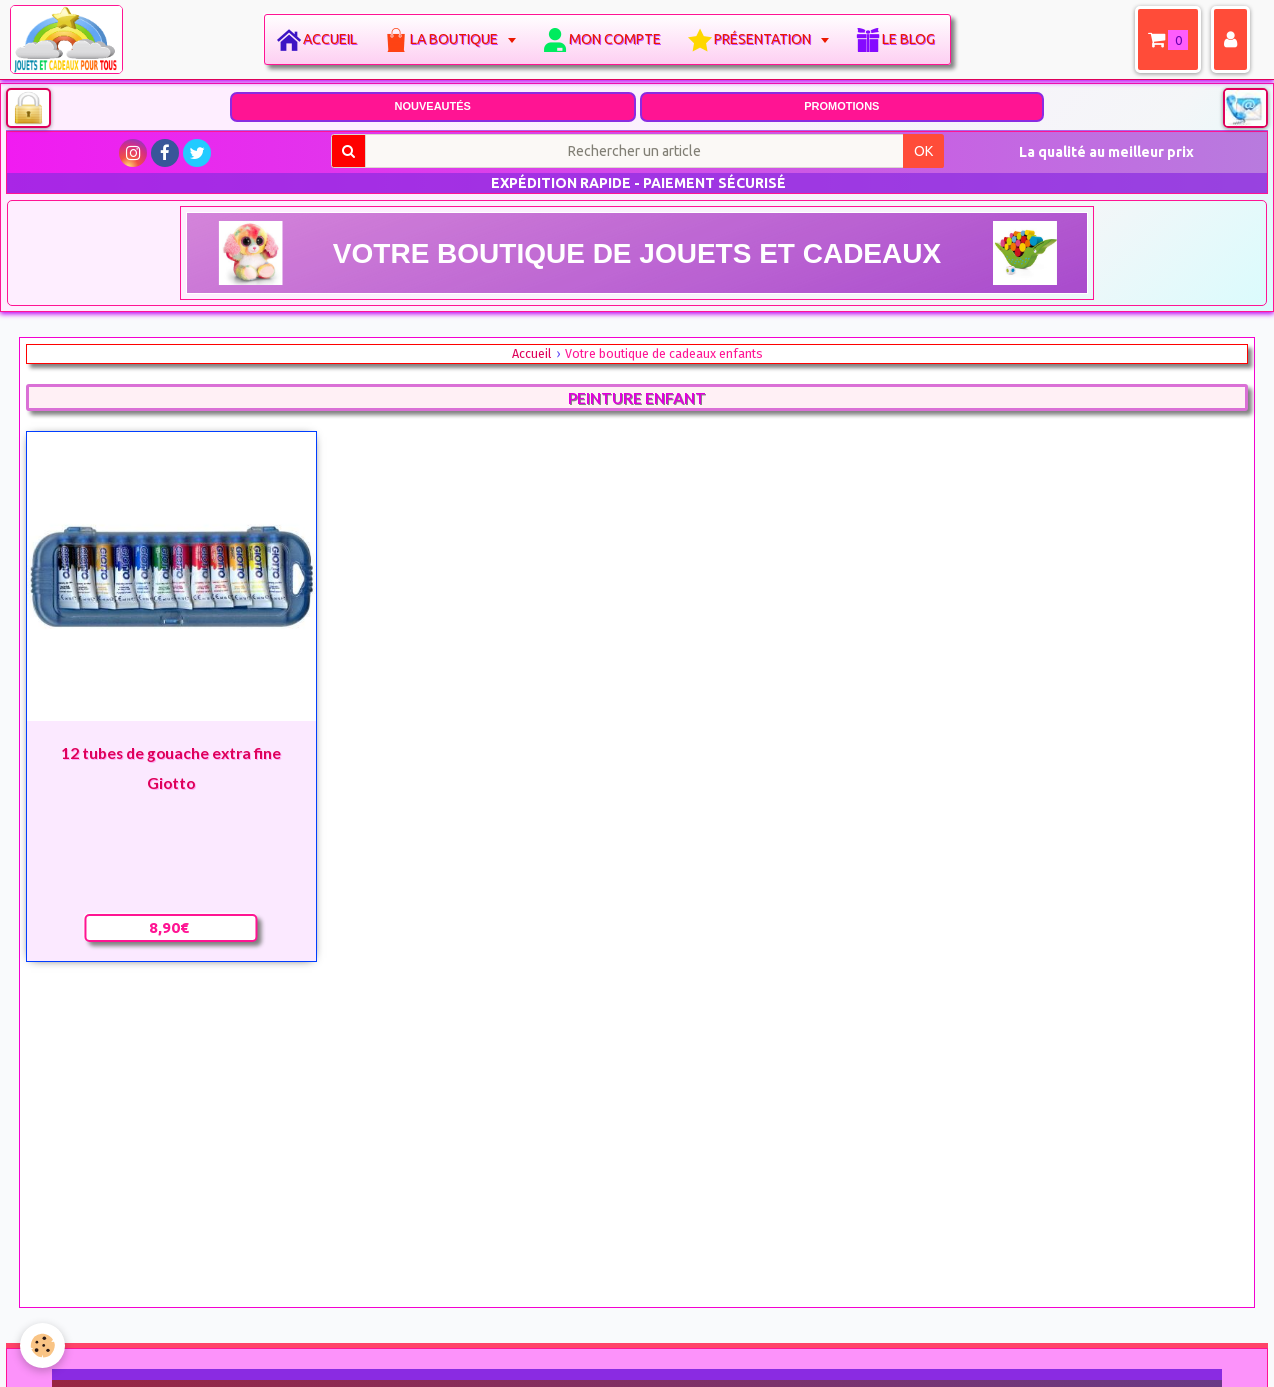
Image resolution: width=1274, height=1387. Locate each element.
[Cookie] (42, 1345)
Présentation (764, 39)
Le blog (908, 39)
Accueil (330, 39)
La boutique (455, 39)
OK (923, 151)
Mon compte (615, 39)
